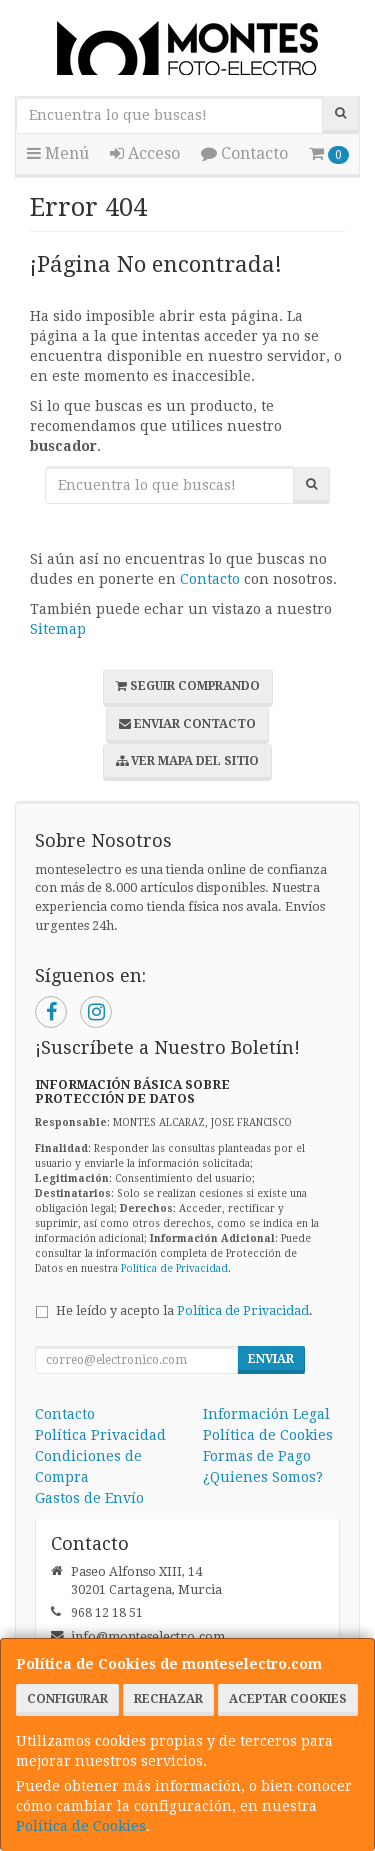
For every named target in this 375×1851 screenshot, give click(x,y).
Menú (58, 153)
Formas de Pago (257, 1456)
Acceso (145, 153)
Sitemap (58, 629)
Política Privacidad (100, 1435)
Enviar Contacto (187, 724)
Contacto (244, 153)
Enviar (271, 1359)
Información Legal (266, 1414)
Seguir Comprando (188, 686)
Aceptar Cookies (288, 1699)
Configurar (67, 1699)
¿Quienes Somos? (263, 1477)
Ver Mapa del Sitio (187, 761)
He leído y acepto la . (184, 1310)
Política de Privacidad (174, 1268)
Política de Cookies (81, 1826)
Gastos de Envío (89, 1498)
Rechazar (168, 1699)
